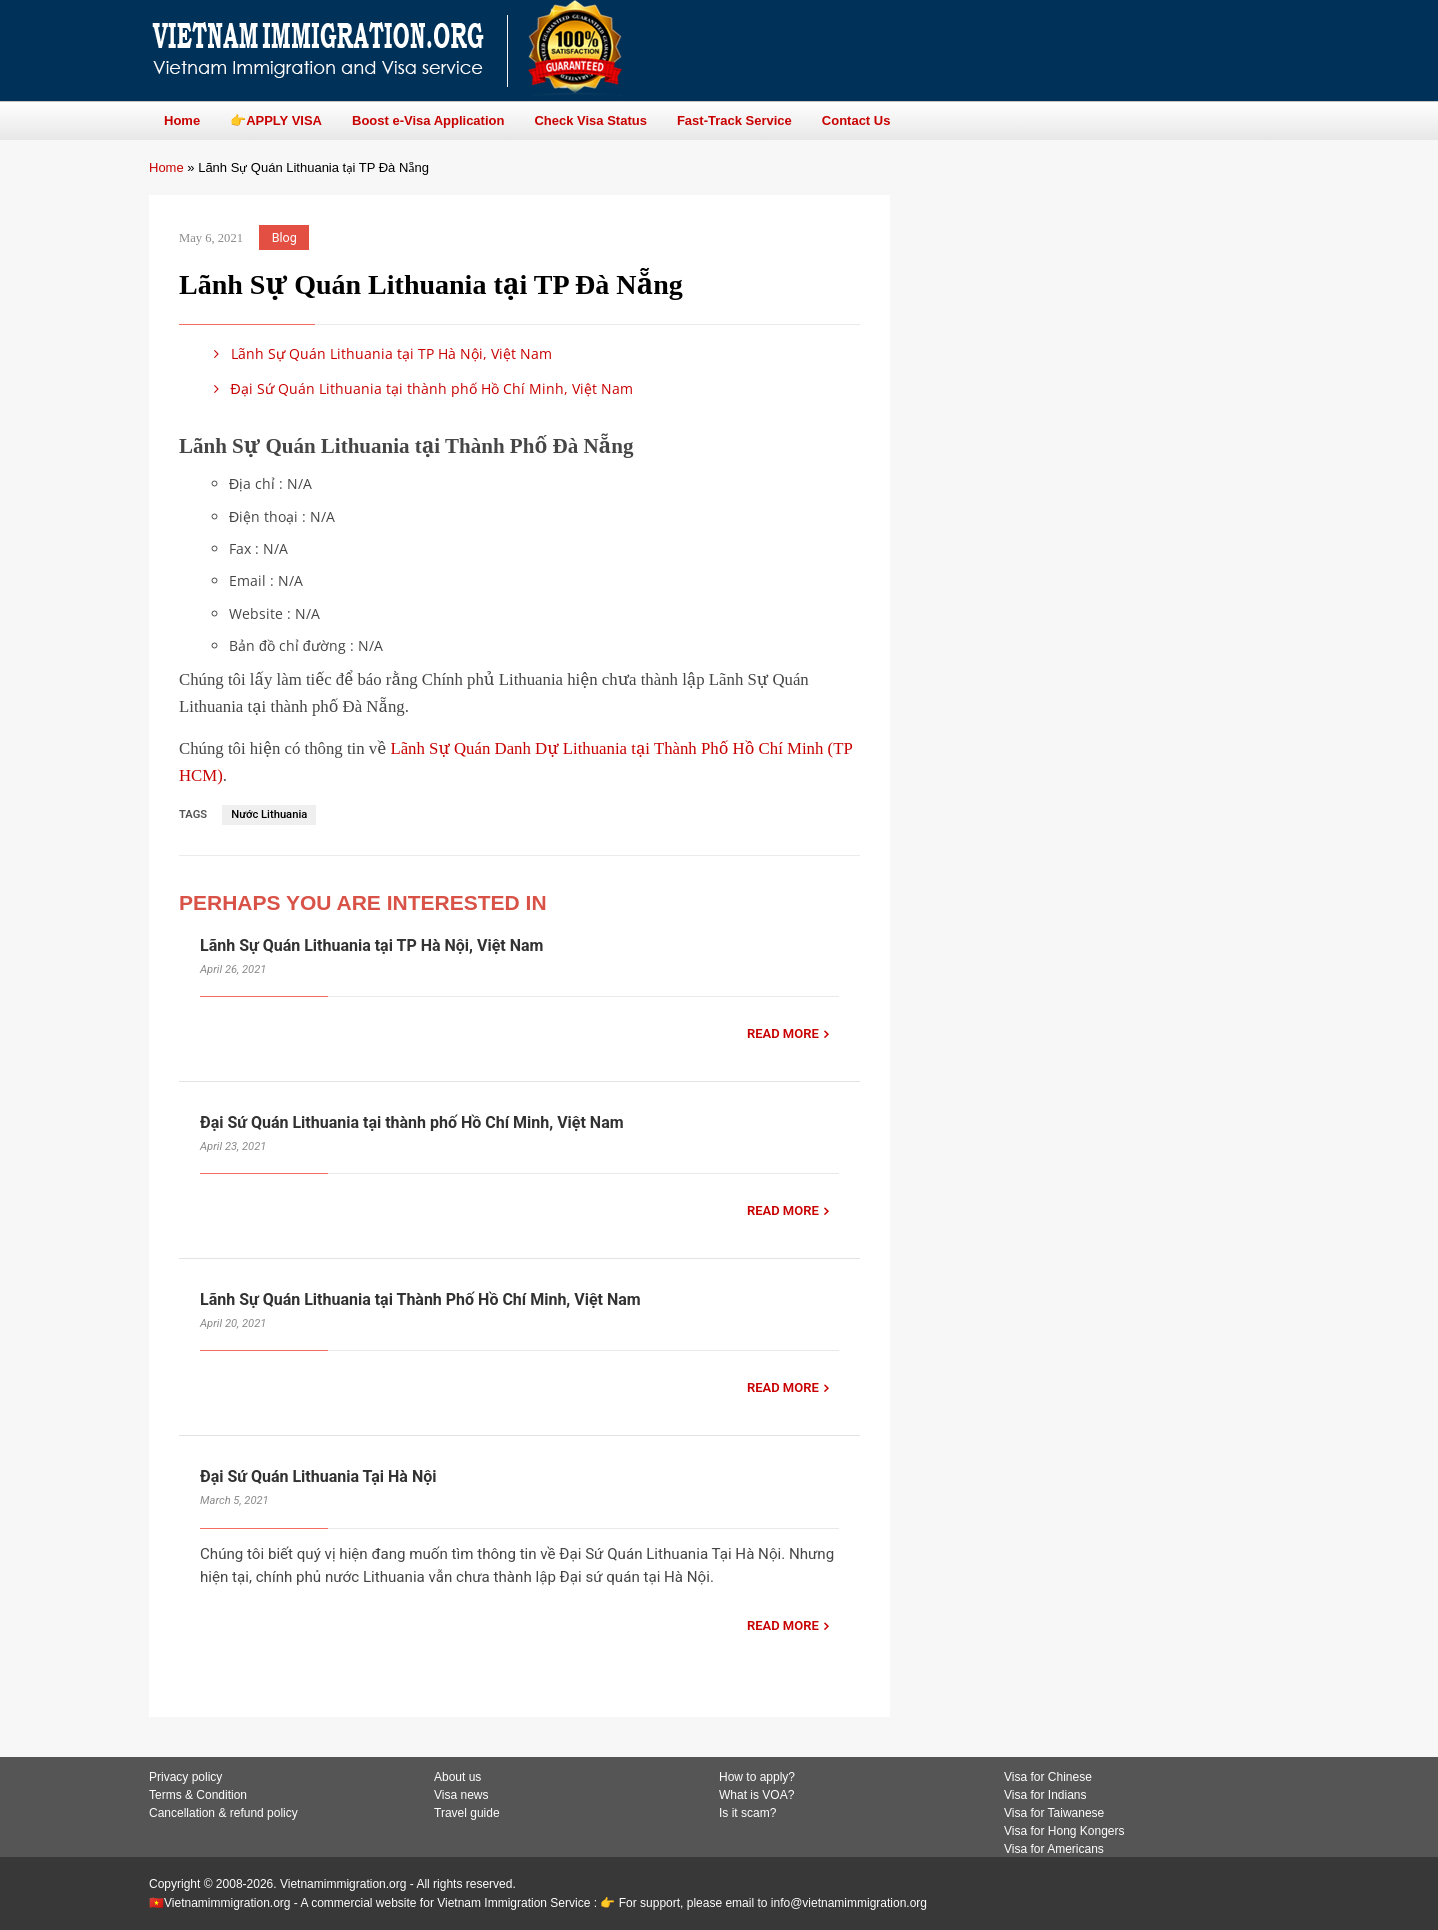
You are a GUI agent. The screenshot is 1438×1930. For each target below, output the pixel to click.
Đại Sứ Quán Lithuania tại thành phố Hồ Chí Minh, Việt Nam (420, 388)
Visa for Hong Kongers (1064, 1831)
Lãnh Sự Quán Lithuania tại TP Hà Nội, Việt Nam (379, 353)
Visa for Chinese (1048, 1777)
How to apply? (757, 1777)
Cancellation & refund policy (223, 1813)
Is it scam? (747, 1813)
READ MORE (783, 1033)
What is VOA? (756, 1795)
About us (457, 1777)
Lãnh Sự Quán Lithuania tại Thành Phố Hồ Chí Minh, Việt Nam (420, 1299)
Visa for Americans (1054, 1849)
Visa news (461, 1795)
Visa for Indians (1045, 1795)
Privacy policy (185, 1777)
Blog (284, 237)
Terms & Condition (198, 1795)
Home (166, 167)
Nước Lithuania (269, 814)
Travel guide (467, 1813)
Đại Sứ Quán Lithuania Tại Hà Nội (318, 1476)
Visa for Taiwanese (1054, 1813)
